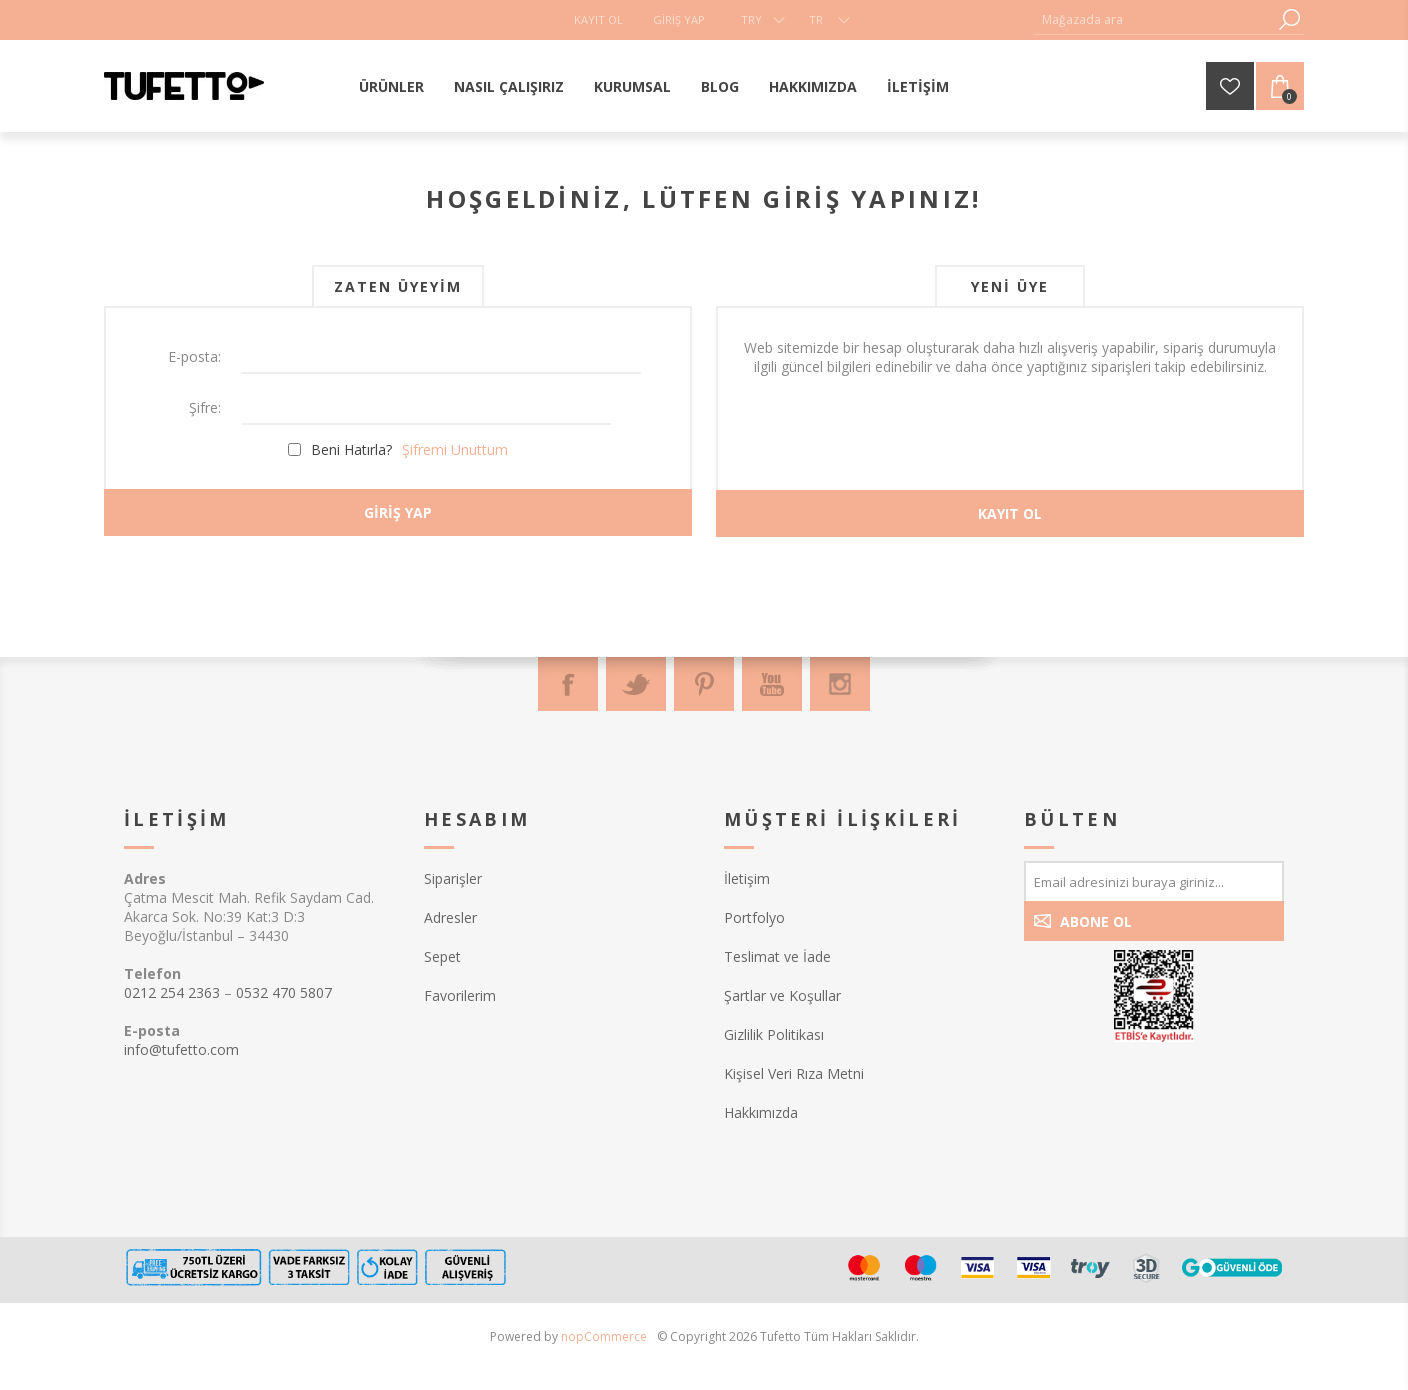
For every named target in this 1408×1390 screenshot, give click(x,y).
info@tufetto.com (181, 1049)
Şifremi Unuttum (455, 449)
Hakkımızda (761, 1112)
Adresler (450, 917)
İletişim (747, 878)
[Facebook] (568, 684)
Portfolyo (754, 917)
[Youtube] (772, 684)
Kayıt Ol (598, 19)
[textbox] (1154, 19)
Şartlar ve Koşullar (782, 995)
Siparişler (453, 878)
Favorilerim (460, 995)
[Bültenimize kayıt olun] (1154, 881)
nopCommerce (604, 1336)
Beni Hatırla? (351, 449)
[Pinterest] (704, 684)
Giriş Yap (679, 19)
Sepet (442, 956)
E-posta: (194, 356)
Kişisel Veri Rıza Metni (794, 1073)
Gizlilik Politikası (774, 1034)
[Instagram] (840, 684)
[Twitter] (636, 684)
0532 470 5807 (284, 992)
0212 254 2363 (172, 992)
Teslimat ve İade (777, 956)
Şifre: (205, 407)
